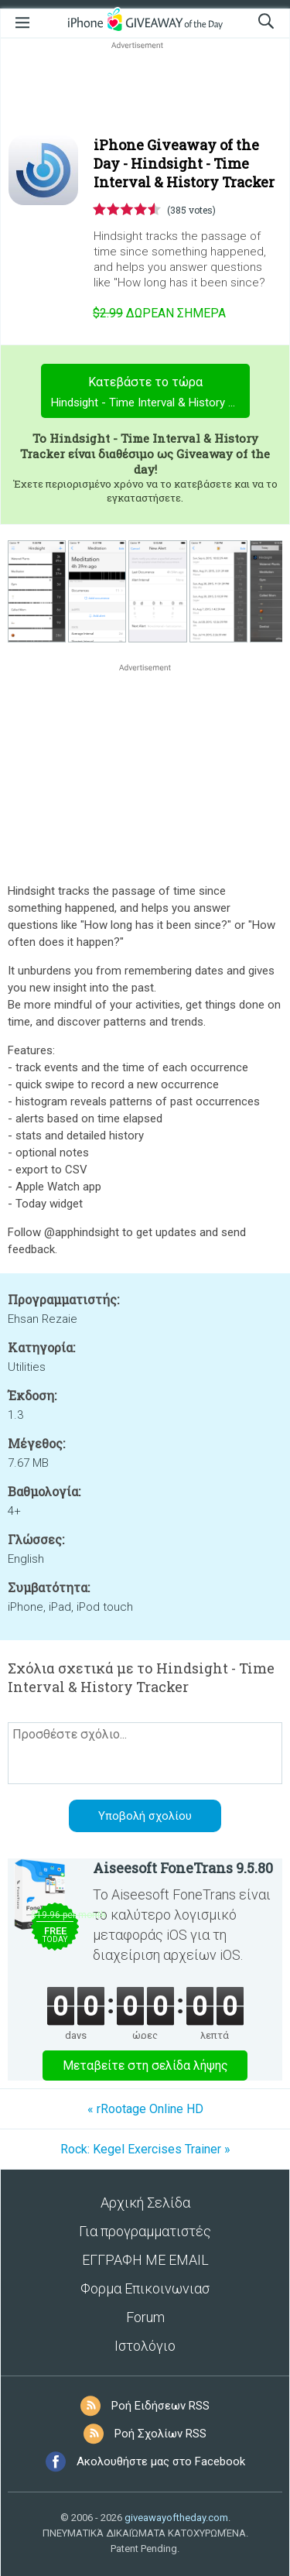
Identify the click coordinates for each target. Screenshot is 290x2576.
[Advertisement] (145, 89)
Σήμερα (159, 313)
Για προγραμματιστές (145, 2231)
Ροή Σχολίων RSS (160, 2434)
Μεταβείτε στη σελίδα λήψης (145, 2065)
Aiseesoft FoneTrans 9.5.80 (183, 1867)
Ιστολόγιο (145, 2346)
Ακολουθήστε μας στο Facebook (161, 2461)
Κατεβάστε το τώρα (150, 394)
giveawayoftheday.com (176, 2517)
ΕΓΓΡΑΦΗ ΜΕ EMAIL (145, 2260)
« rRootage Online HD (145, 2109)
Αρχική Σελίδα (145, 2202)
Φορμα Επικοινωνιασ (145, 2288)
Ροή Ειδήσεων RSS (160, 2406)
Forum (145, 2317)
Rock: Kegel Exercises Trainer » (145, 2149)
